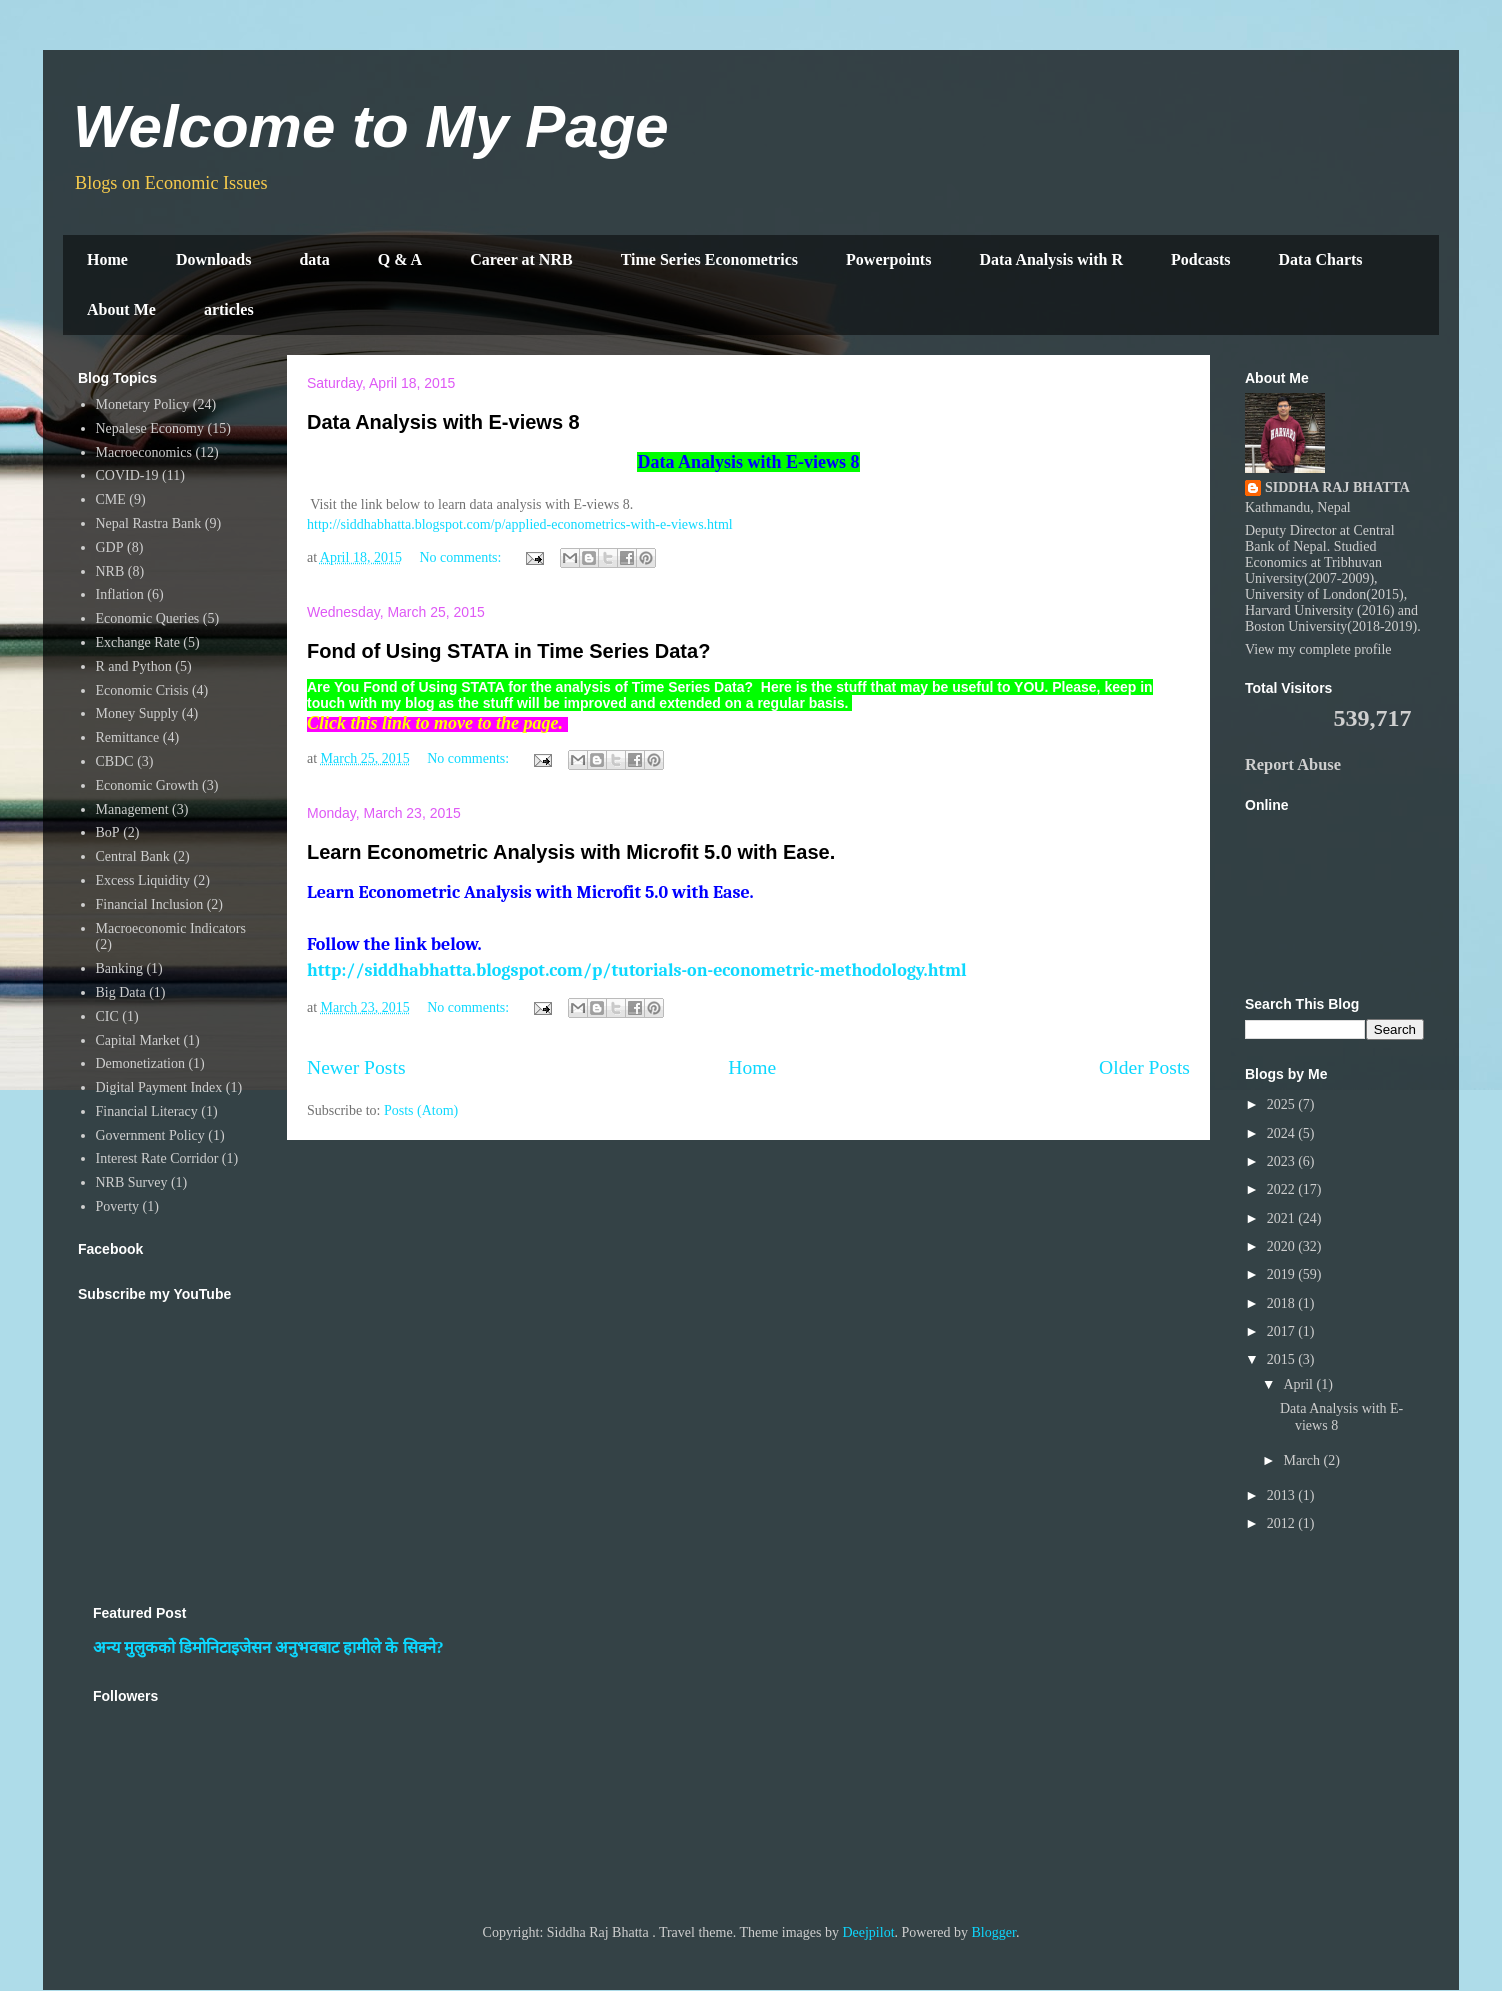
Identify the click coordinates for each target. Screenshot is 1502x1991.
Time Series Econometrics (709, 259)
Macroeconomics (144, 452)
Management (132, 809)
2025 (1283, 1104)
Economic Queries (148, 618)
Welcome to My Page (371, 126)
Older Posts (1144, 1067)
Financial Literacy (147, 1111)
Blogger (994, 1932)
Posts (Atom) (421, 1110)
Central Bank (133, 856)
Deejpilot (868, 1932)
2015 (1283, 1359)
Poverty (118, 1206)
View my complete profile (1318, 649)
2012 (1283, 1523)
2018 (1283, 1303)
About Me (121, 309)
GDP (110, 547)
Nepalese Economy (150, 428)
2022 (1283, 1189)
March (1303, 1460)
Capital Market (138, 1040)
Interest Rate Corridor (157, 1158)
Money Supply (137, 713)
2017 (1283, 1331)
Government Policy (150, 1135)
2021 (1283, 1218)
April (1299, 1384)
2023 (1283, 1161)
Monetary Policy (143, 404)
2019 (1283, 1274)
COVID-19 (127, 475)
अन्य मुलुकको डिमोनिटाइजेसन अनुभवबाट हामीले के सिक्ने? (268, 1647)
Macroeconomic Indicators (171, 928)
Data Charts (1321, 259)
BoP (108, 832)
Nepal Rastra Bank (149, 523)
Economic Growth (147, 785)
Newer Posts (356, 1067)
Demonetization (140, 1063)
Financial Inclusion (150, 904)
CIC (107, 1016)
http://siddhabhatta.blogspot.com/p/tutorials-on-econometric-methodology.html (637, 970)
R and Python (134, 666)
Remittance (128, 737)
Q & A (400, 259)
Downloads (214, 259)
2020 (1283, 1246)
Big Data (121, 992)
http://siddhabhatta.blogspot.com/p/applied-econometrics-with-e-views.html (520, 524)
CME (111, 499)
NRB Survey (132, 1182)
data (314, 259)
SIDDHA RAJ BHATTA (1337, 487)
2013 (1283, 1495)
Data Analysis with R (1051, 259)
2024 (1283, 1133)
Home (107, 259)
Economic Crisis (142, 690)
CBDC (115, 761)
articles (229, 309)
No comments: (462, 557)
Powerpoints (888, 259)
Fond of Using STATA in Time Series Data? (508, 651)
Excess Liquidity (143, 880)
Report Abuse (1293, 764)
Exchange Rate (138, 642)
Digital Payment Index (159, 1087)
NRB (110, 571)
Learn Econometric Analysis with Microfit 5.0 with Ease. (571, 852)
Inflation (120, 594)
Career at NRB (521, 259)
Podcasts (1201, 259)
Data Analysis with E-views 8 (443, 422)
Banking (119, 968)
